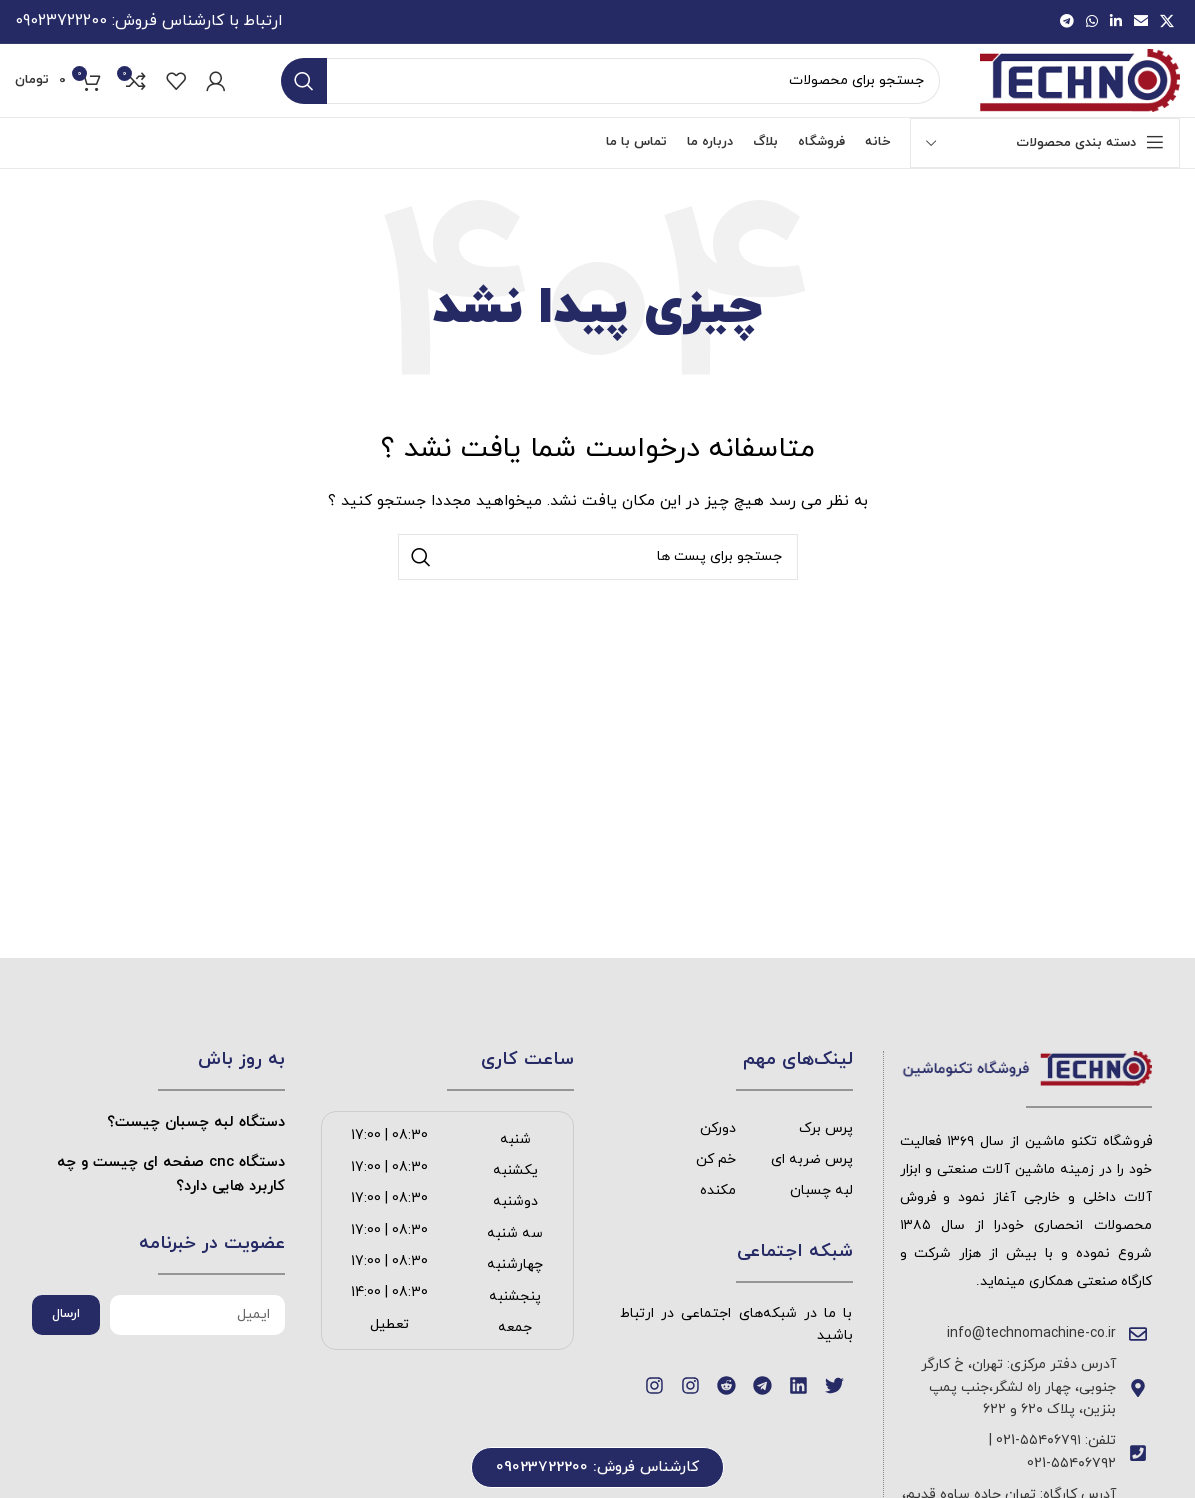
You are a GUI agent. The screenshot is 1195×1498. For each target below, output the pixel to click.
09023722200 (61, 25)
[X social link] (1167, 25)
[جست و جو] (608, 104)
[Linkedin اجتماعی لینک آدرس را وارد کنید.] (1116, 25)
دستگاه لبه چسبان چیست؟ (196, 1161)
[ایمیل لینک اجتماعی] (1141, 25)
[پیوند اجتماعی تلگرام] (1067, 25)
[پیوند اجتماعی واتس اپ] (1092, 25)
